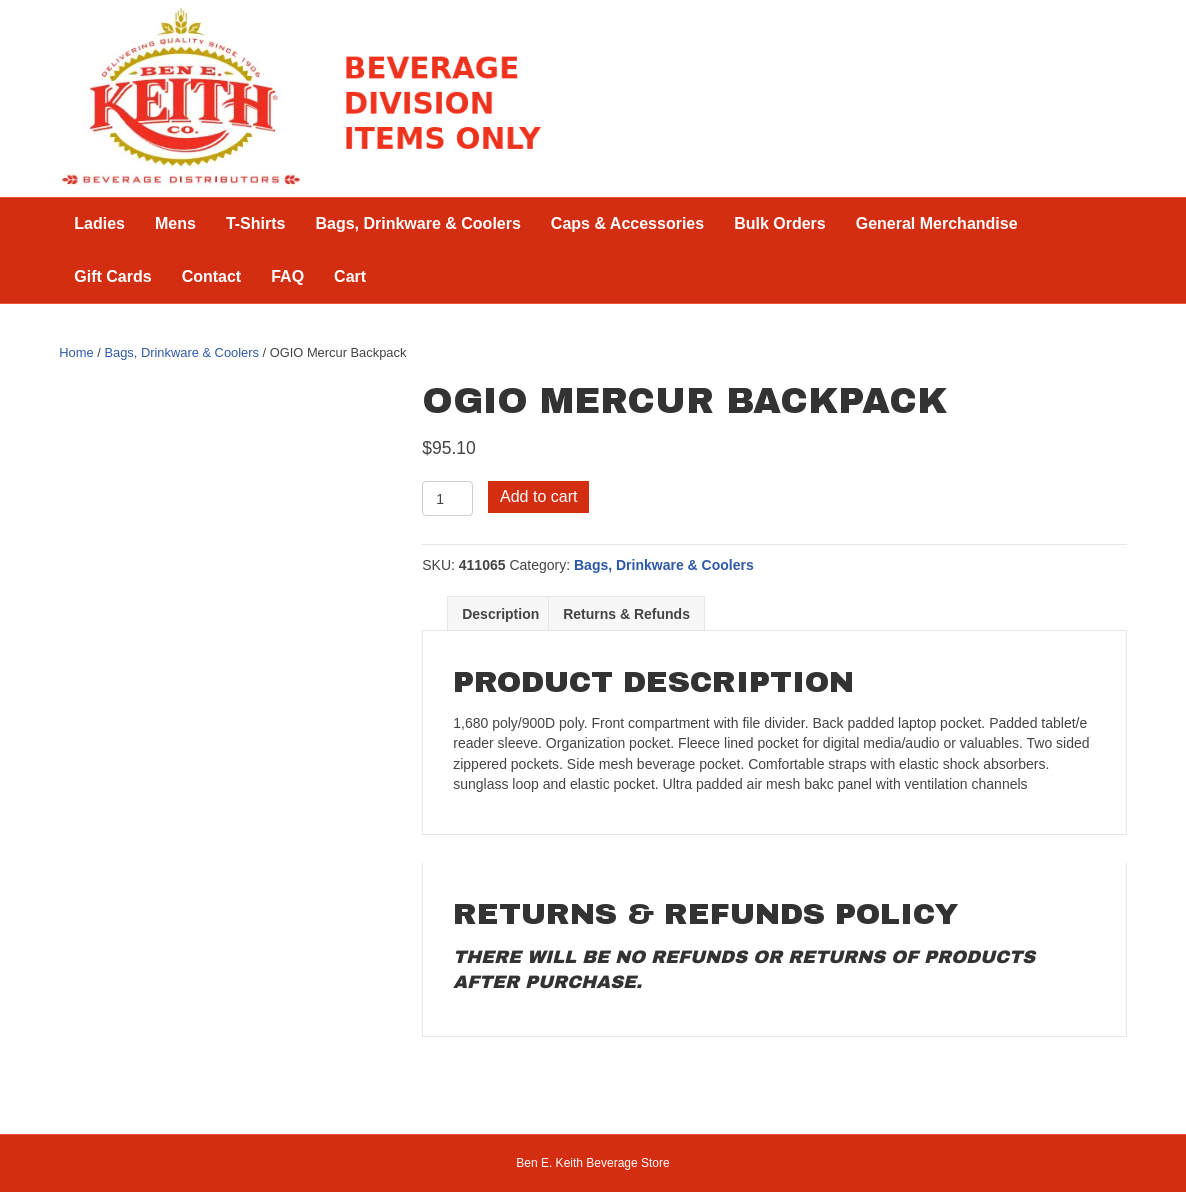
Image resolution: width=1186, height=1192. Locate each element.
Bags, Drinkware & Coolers (417, 223)
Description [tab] (500, 614)
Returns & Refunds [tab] (626, 614)
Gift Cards (112, 276)
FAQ (287, 276)
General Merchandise (937, 223)
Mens (175, 223)
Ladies (99, 223)
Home (76, 352)
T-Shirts (256, 223)
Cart (350, 276)
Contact (212, 276)
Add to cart (538, 496)
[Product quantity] (447, 498)
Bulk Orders (780, 223)
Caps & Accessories (627, 223)
